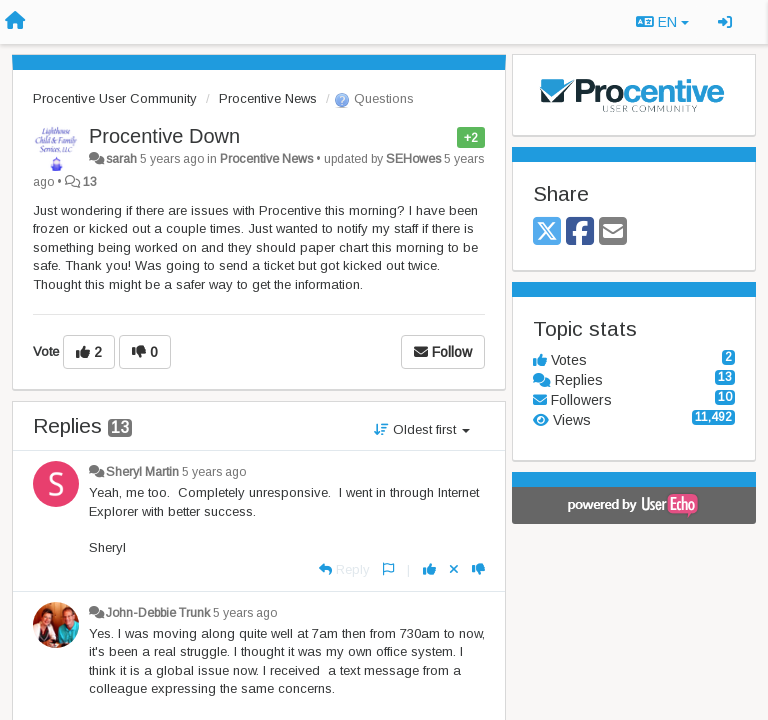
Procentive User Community (115, 98)
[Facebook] (580, 232)
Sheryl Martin (142, 472)
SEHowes (413, 159)
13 (90, 182)
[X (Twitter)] (547, 232)
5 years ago (214, 472)
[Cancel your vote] (454, 569)
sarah (121, 159)
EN (662, 22)
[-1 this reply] (478, 569)
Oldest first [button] (422, 429)
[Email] (613, 232)
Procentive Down (164, 136)
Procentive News (268, 98)
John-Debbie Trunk (158, 613)
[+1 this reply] (429, 569)
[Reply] (344, 569)
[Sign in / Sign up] (725, 22)
